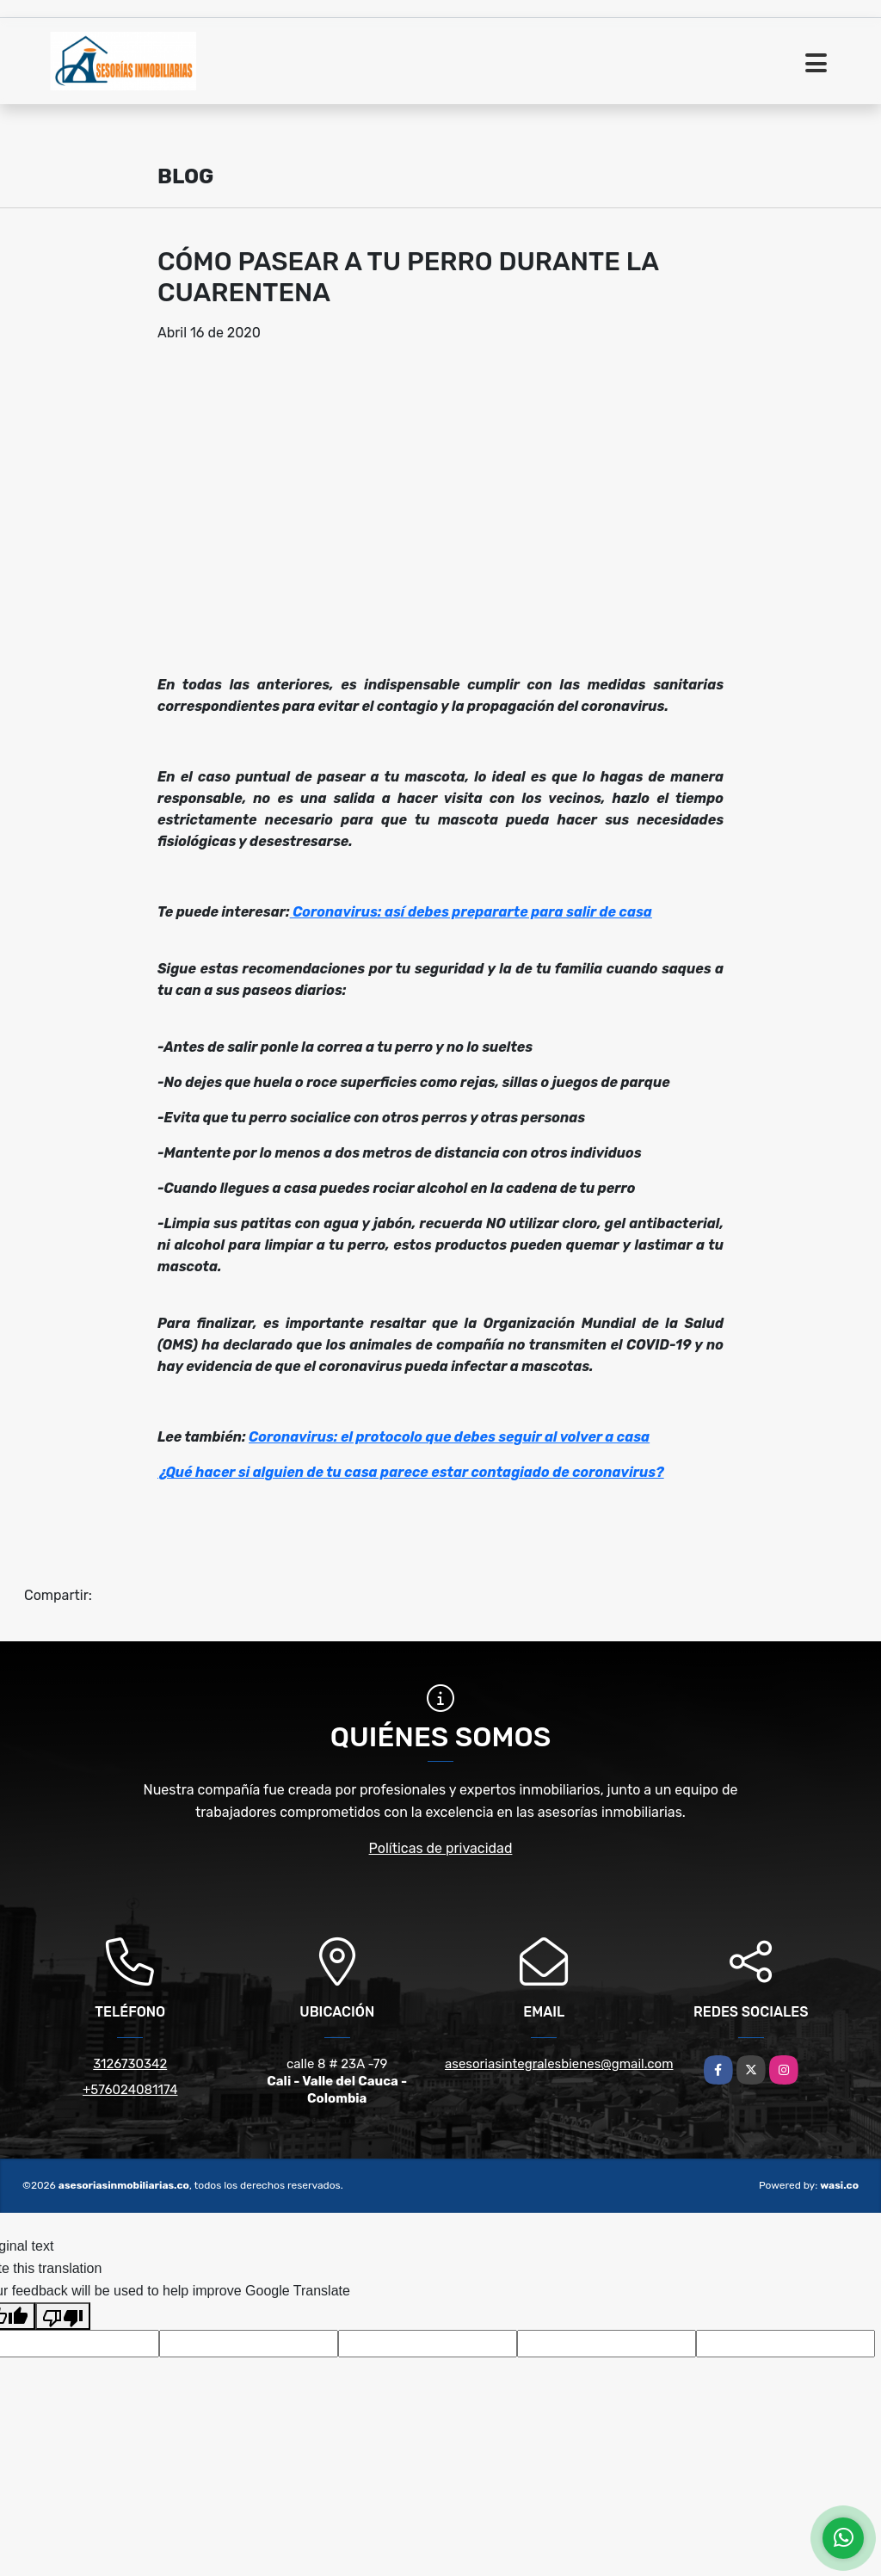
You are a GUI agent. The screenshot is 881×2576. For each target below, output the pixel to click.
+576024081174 (130, 2089)
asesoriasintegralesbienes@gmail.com (559, 2064)
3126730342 (130, 2064)
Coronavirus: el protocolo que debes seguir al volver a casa (449, 1437)
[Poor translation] (62, 2316)
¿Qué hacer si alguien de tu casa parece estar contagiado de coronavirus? (410, 1472)
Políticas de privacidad (441, 1848)
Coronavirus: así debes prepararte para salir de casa (471, 912)
